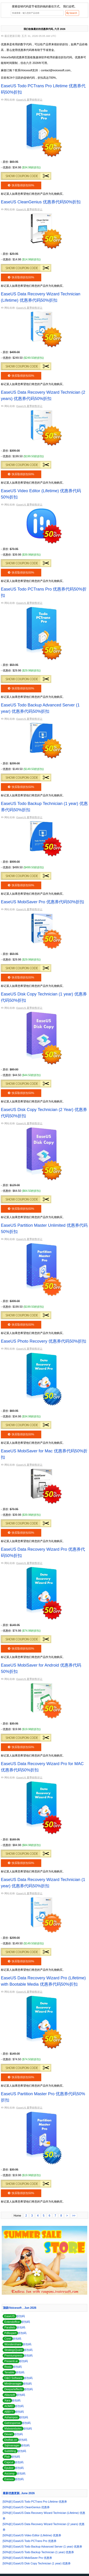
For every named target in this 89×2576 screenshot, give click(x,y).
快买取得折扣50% (20, 185)
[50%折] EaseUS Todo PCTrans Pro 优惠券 (29, 2540)
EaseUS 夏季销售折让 (29, 99)
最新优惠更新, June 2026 (19, 2493)
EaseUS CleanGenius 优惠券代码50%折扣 (41, 201)
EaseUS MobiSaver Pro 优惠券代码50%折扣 (42, 901)
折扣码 (14, 2316)
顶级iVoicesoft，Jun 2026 (19, 2307)
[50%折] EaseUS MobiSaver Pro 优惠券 (27, 2557)
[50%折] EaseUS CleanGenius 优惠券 (26, 2507)
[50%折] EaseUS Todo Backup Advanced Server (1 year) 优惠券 (42, 2546)
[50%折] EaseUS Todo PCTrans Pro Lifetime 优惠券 (35, 2501)
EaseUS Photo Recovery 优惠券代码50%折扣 (43, 1341)
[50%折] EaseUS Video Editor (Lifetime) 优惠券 (32, 2535)
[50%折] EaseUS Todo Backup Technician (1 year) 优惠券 (38, 2552)
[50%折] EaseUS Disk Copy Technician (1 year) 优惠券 (37, 2563)
